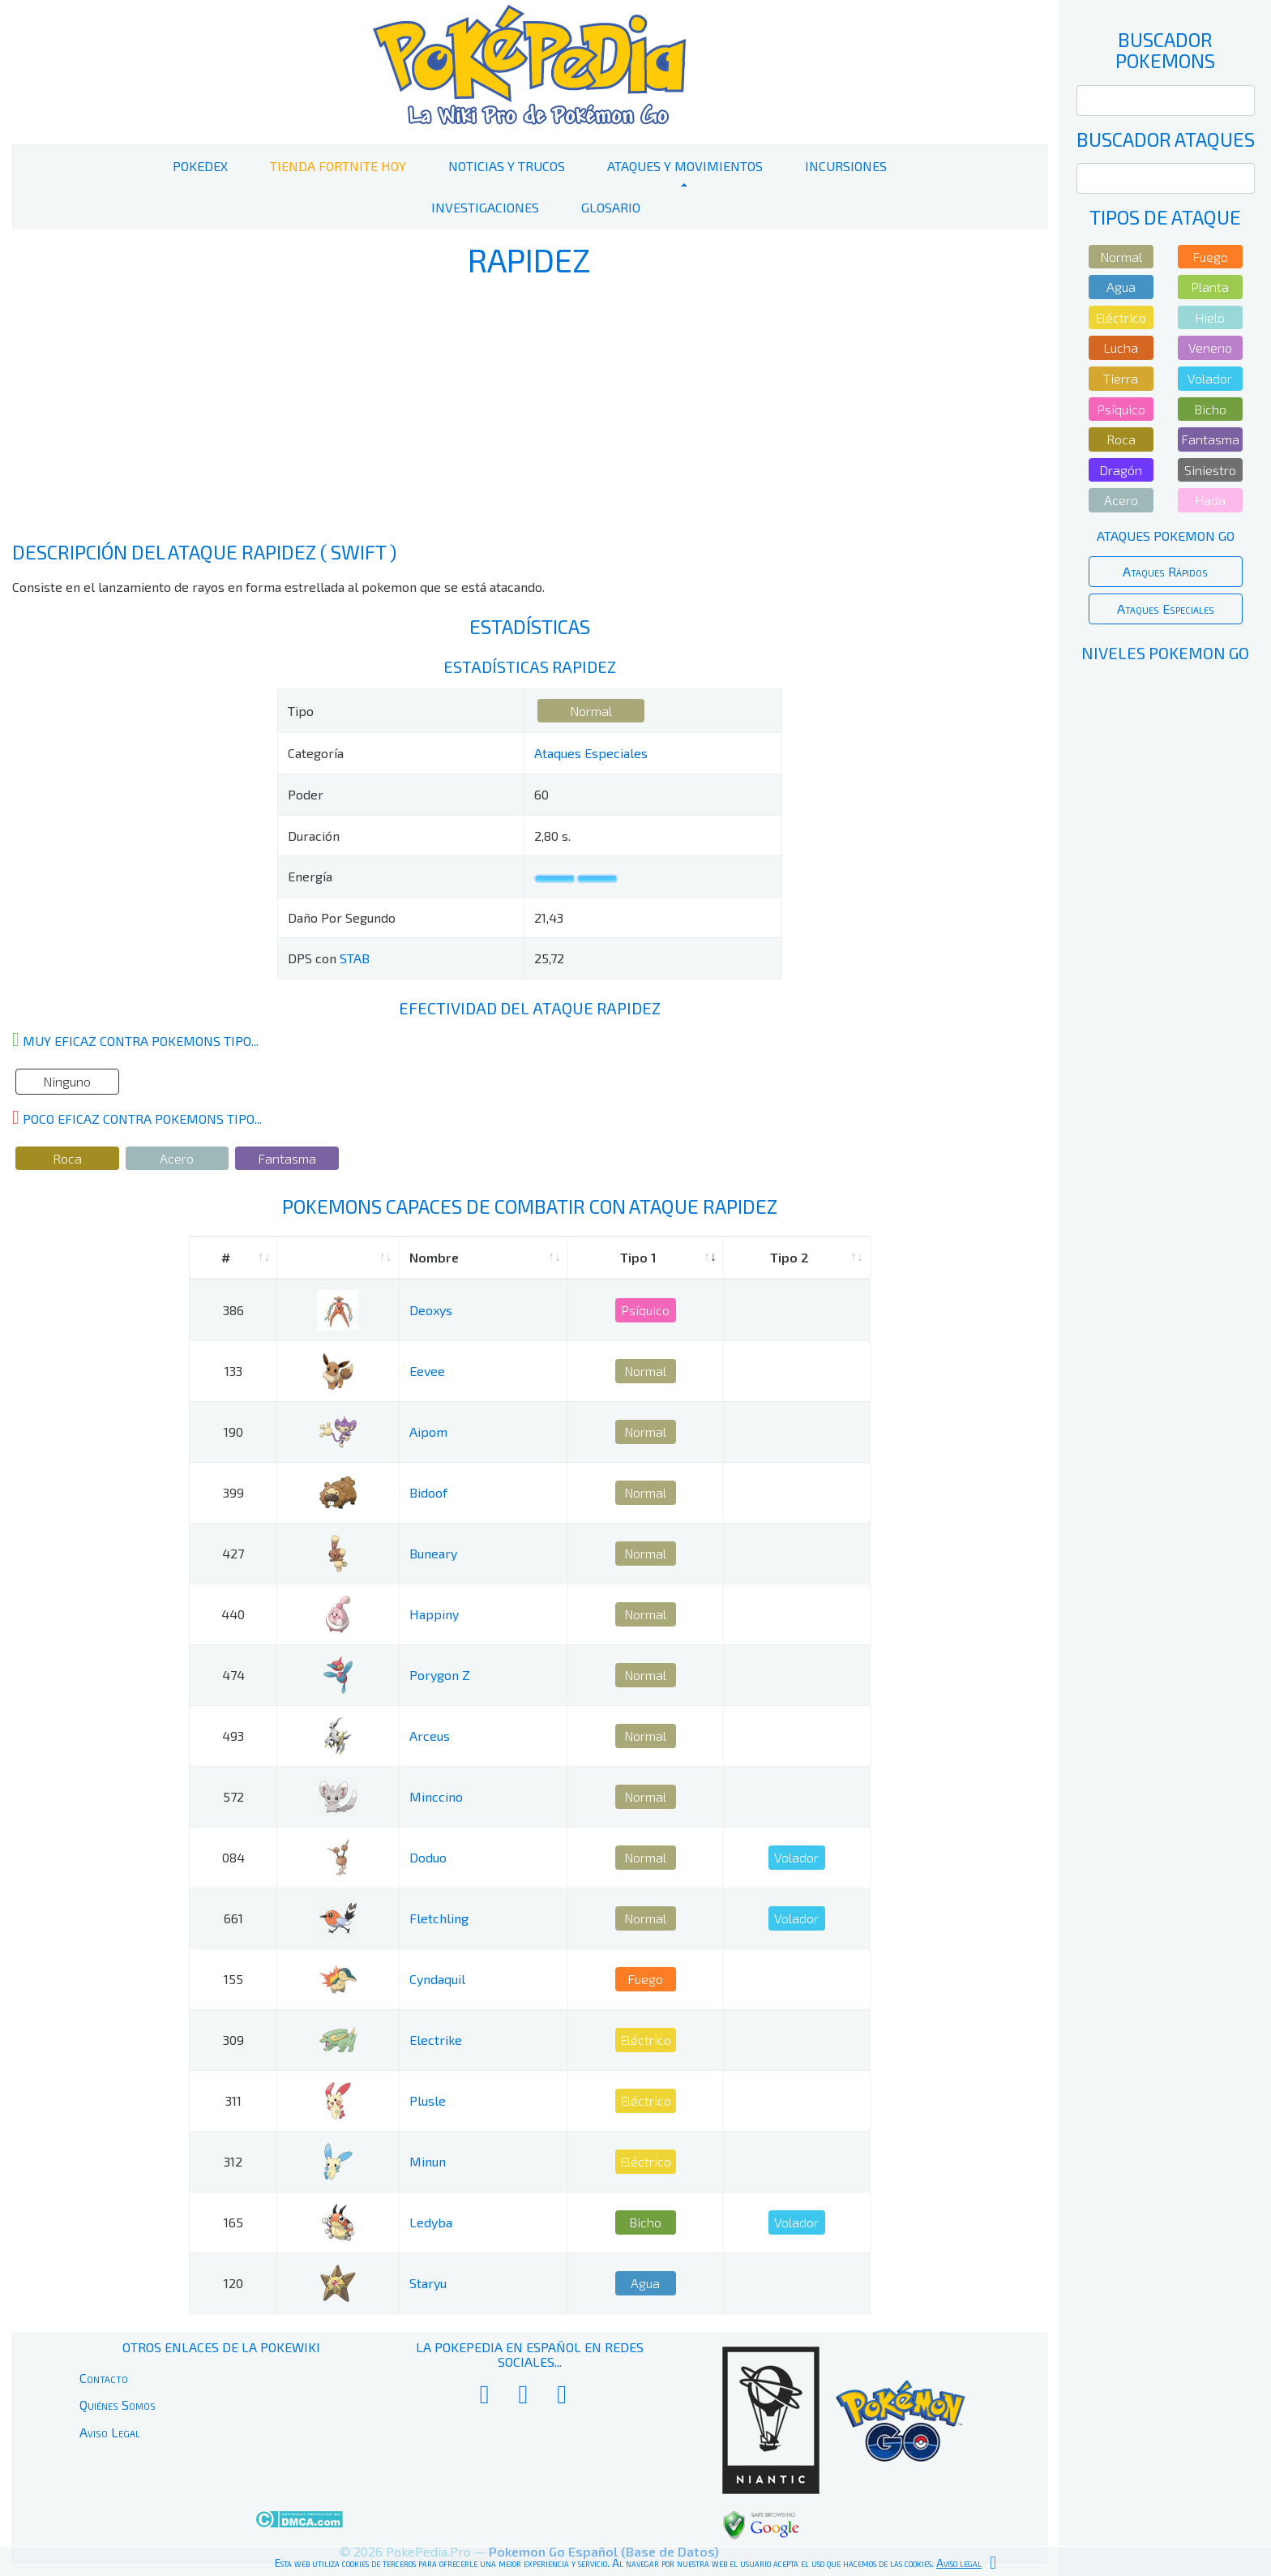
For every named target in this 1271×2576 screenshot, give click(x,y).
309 (233, 2039)
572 (233, 1796)
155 (233, 1979)
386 (233, 1310)
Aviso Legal (109, 2432)
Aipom (428, 1431)
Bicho (645, 2222)
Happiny (434, 1614)
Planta (1210, 286)
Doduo (428, 1857)
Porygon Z (439, 1674)
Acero (177, 1158)
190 (233, 1431)
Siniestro (1210, 470)
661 (233, 1918)
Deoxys (430, 1310)
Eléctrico (645, 2039)
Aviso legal (959, 2563)
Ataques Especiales (591, 753)
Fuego (645, 1979)
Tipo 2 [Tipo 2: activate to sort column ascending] (789, 1257)
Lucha (1120, 347)
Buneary (433, 1553)
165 (233, 2222)
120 (233, 2283)
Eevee (427, 1370)
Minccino (436, 1796)
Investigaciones (485, 207)
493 (233, 1735)
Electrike (435, 2039)
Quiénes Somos (117, 2404)
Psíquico (645, 1310)
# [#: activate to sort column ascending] (225, 1257)
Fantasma (287, 1158)
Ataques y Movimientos (685, 166)
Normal (591, 710)
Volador (796, 1857)
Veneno (1210, 347)
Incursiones (846, 166)
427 (233, 1553)
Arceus (429, 1735)
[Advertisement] (529, 412)
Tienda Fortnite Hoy (338, 166)
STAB (355, 958)
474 (233, 1674)
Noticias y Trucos (506, 166)
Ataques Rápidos (1165, 571)
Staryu (428, 2283)
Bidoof (428, 1492)
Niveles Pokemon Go (1165, 652)
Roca (67, 1158)
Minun (427, 2161)
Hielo (1210, 317)
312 (233, 2161)
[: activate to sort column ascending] (338, 1258)
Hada (1210, 500)
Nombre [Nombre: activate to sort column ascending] (434, 1257)
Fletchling (439, 1918)
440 (233, 1614)
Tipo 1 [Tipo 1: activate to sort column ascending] (638, 1257)
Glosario (610, 207)
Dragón (1120, 470)
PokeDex (200, 166)
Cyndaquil (437, 1979)
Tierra (1120, 378)
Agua (645, 2283)
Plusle (427, 2100)
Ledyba (430, 2222)
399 (233, 1492)
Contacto (103, 2377)
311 (233, 2100)
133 (233, 1370)
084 (233, 1857)
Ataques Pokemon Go (1166, 535)
